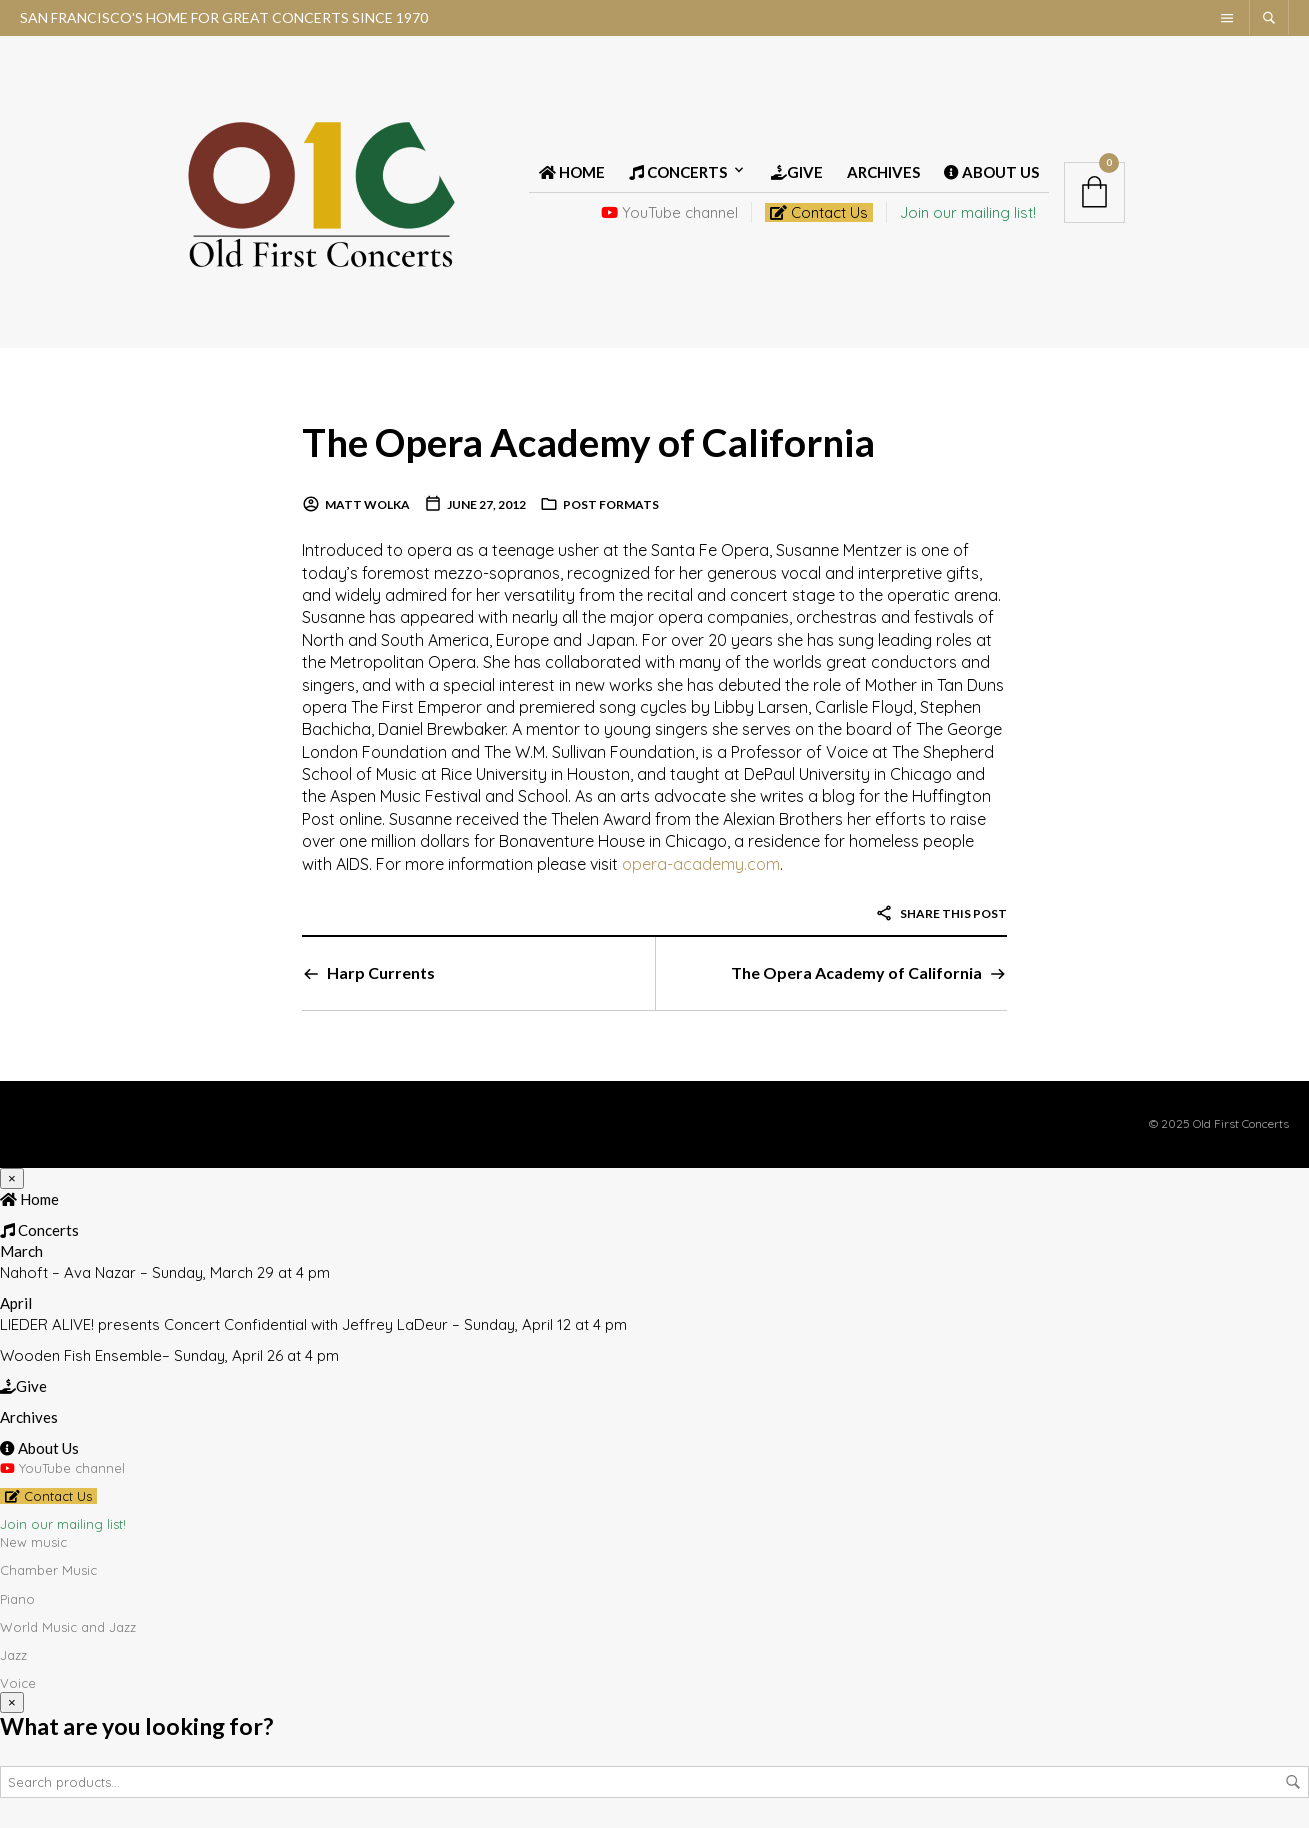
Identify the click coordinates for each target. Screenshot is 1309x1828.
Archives (883, 172)
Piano (17, 1599)
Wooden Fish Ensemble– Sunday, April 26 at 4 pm (169, 1355)
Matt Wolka (367, 504)
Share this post (941, 913)
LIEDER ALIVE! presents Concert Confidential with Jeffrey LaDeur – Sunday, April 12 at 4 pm (313, 1324)
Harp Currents (381, 972)
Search (1293, 1782)
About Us (991, 172)
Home (572, 172)
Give (797, 172)
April (16, 1303)
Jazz (13, 1655)
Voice (18, 1683)
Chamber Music (48, 1570)
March (21, 1251)
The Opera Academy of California (596, 441)
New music (33, 1542)
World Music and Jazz (68, 1627)
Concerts (678, 172)
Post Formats (611, 504)
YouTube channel (669, 212)
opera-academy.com (701, 864)
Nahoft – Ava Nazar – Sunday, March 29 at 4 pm (165, 1272)
